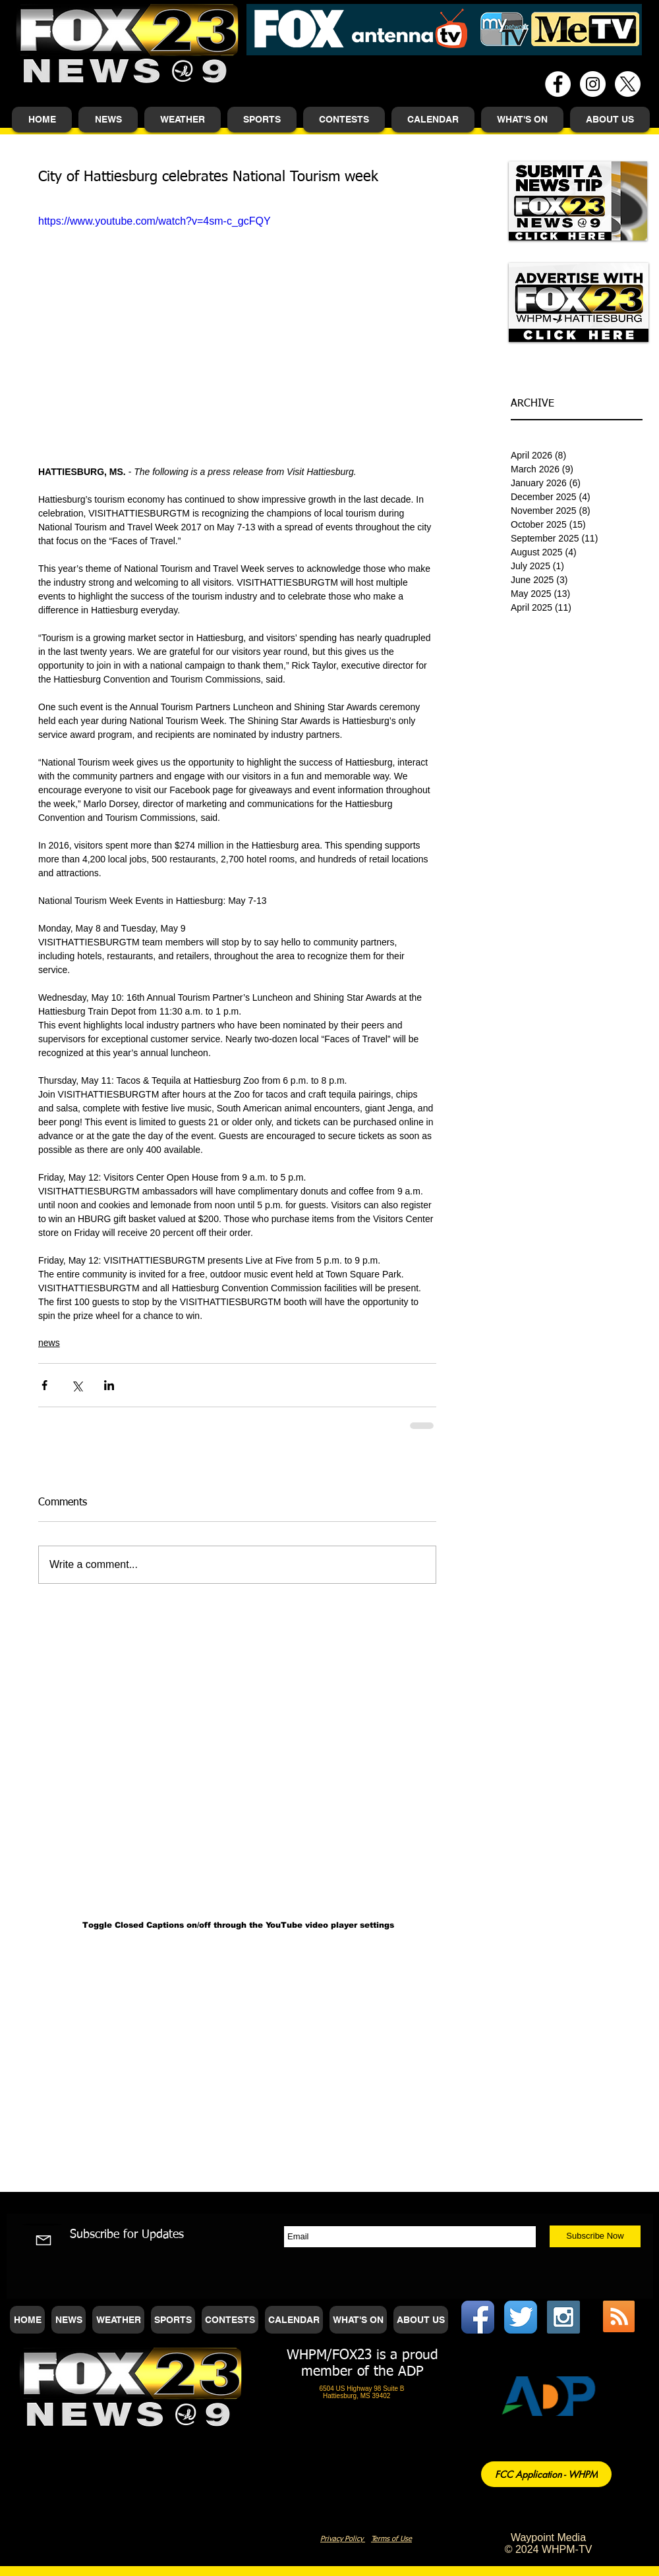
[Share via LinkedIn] (109, 1385)
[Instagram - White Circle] (593, 84)
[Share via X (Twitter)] (77, 1385)
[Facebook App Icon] (477, 2317)
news (49, 1342)
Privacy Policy (342, 2538)
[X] (628, 84)
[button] (108, 119)
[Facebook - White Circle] (558, 84)
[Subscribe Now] (595, 2236)
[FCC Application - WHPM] (546, 2474)
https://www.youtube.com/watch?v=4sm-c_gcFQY (154, 221)
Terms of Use (391, 2538)
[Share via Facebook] (44, 1385)
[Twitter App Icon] (520, 2317)
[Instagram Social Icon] (563, 2317)
